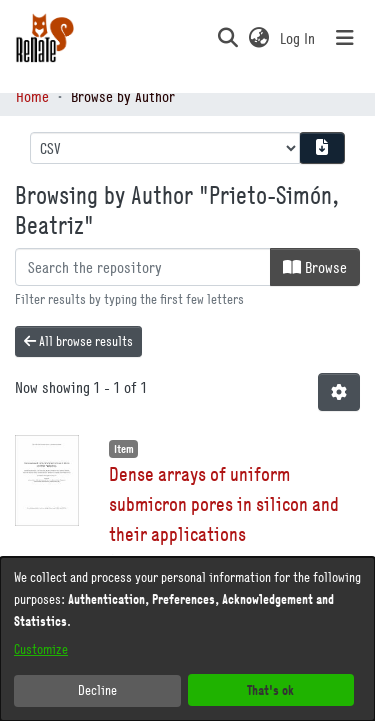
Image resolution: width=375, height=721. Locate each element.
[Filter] (143, 267)
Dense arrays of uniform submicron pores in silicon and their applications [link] (224, 503)
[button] (227, 38)
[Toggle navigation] (345, 38)
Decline (97, 690)
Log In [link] (298, 38)
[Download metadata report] (322, 148)
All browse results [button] (78, 341)
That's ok (270, 689)
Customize (41, 649)
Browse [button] (315, 267)
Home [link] (32, 96)
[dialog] (187, 639)
